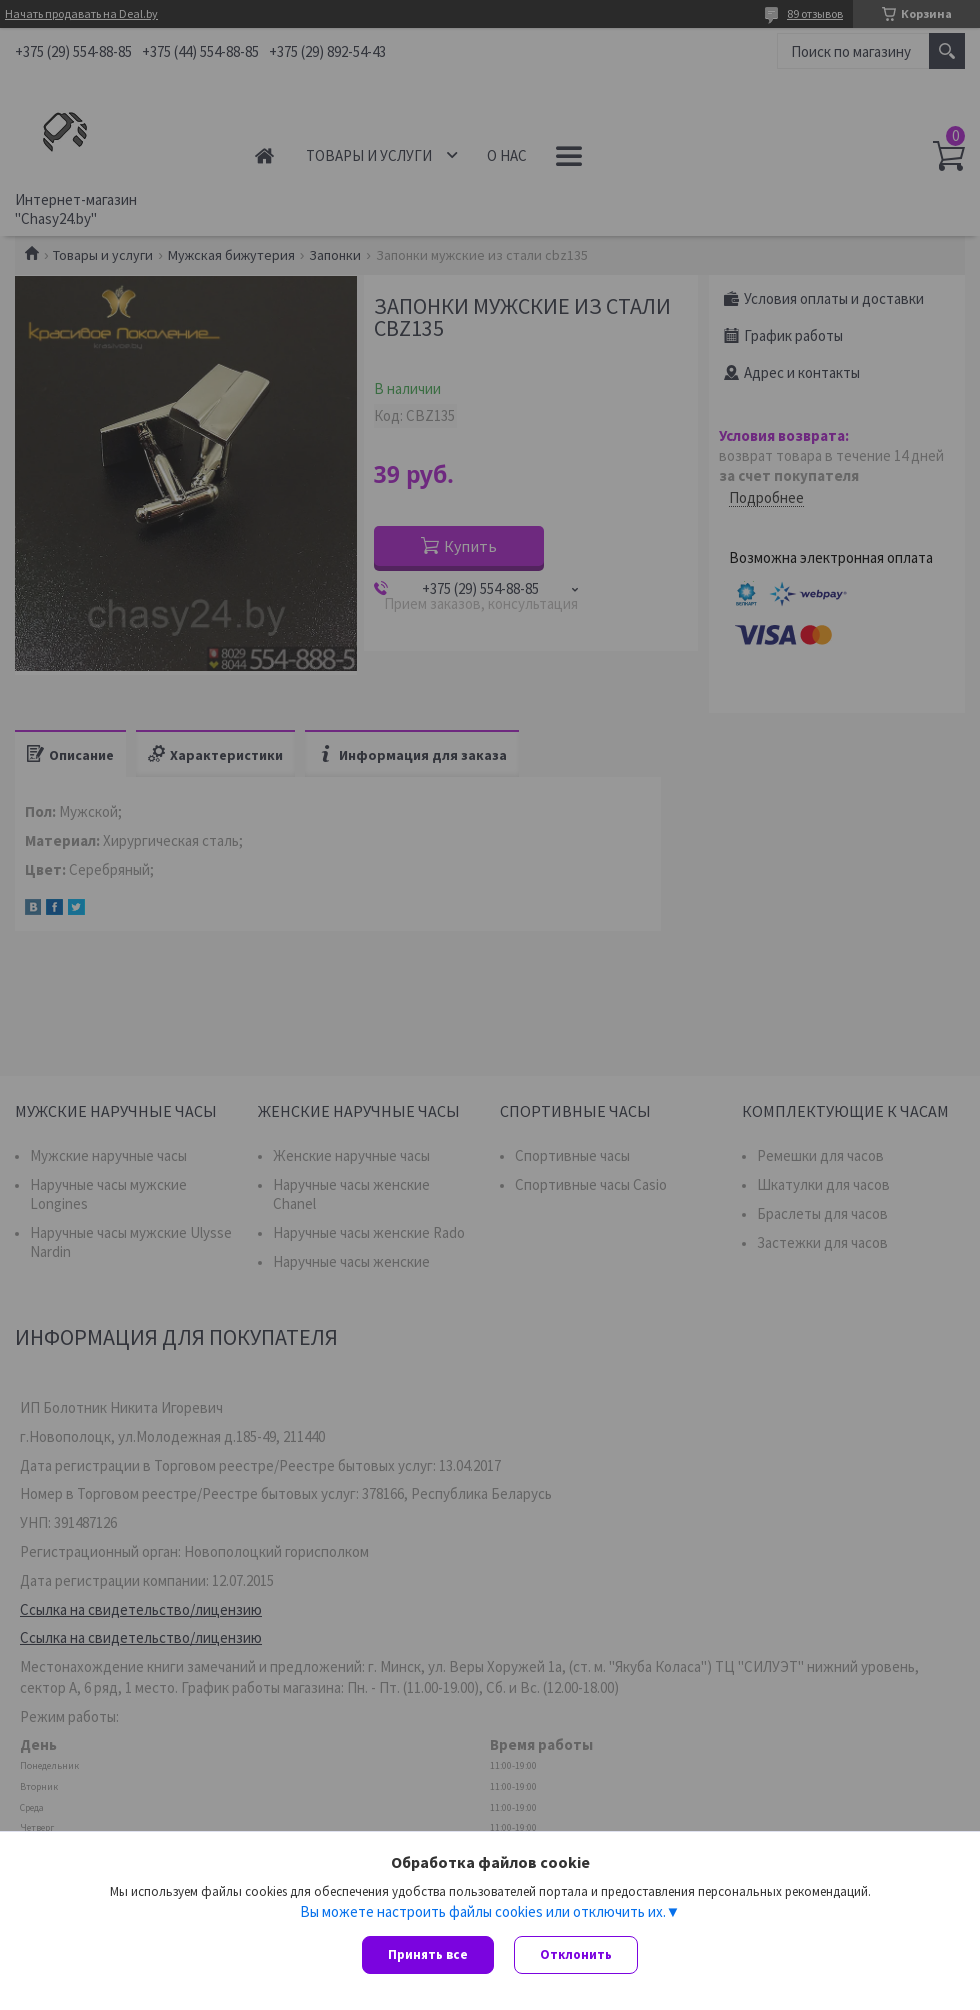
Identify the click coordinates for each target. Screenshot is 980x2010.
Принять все (428, 1954)
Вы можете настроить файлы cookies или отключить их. (483, 1911)
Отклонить (576, 1954)
